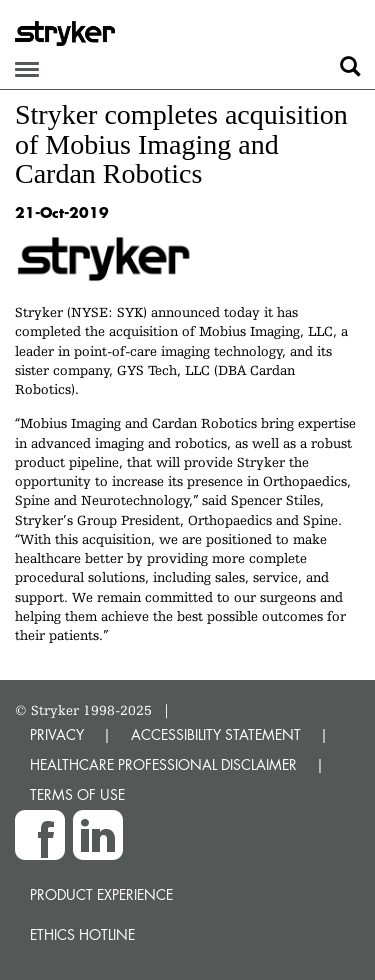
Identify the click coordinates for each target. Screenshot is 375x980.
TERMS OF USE (77, 794)
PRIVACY (57, 734)
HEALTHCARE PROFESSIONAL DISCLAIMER (163, 764)
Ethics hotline (82, 934)
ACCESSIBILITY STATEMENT (216, 734)
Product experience (101, 894)
